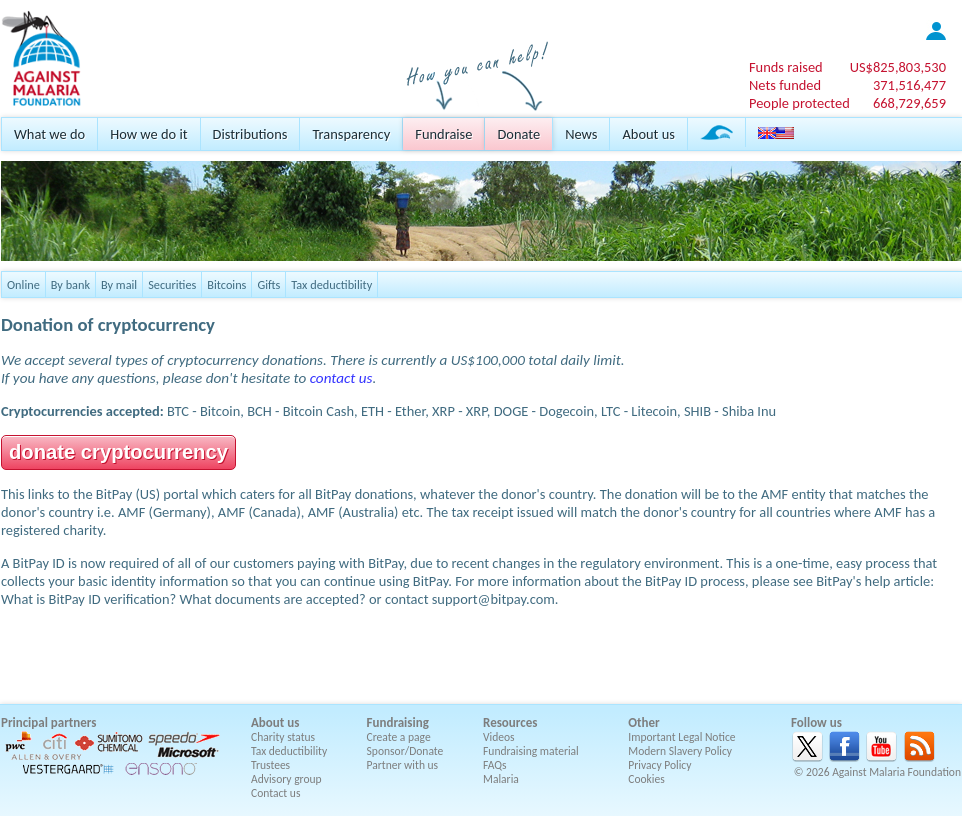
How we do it (148, 134)
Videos (499, 737)
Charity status (283, 737)
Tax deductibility (331, 284)
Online (23, 284)
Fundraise (443, 134)
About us (648, 134)
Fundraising (398, 722)
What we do (49, 134)
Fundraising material (531, 751)
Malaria (501, 779)
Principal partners (48, 722)
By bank (70, 284)
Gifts (268, 284)
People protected (799, 103)
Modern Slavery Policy (680, 751)
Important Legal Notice (681, 737)
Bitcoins (226, 284)
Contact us (275, 793)
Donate (518, 134)
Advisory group (286, 779)
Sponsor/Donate (405, 751)
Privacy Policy (659, 765)
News (581, 134)
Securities (172, 284)
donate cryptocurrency (118, 452)
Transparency (351, 134)
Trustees (270, 765)
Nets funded (785, 85)
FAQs (495, 765)
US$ (898, 67)
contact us (341, 378)
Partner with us (403, 765)
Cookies (646, 779)
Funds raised (786, 67)
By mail (119, 284)
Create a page (399, 737)
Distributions (250, 134)
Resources (510, 722)
